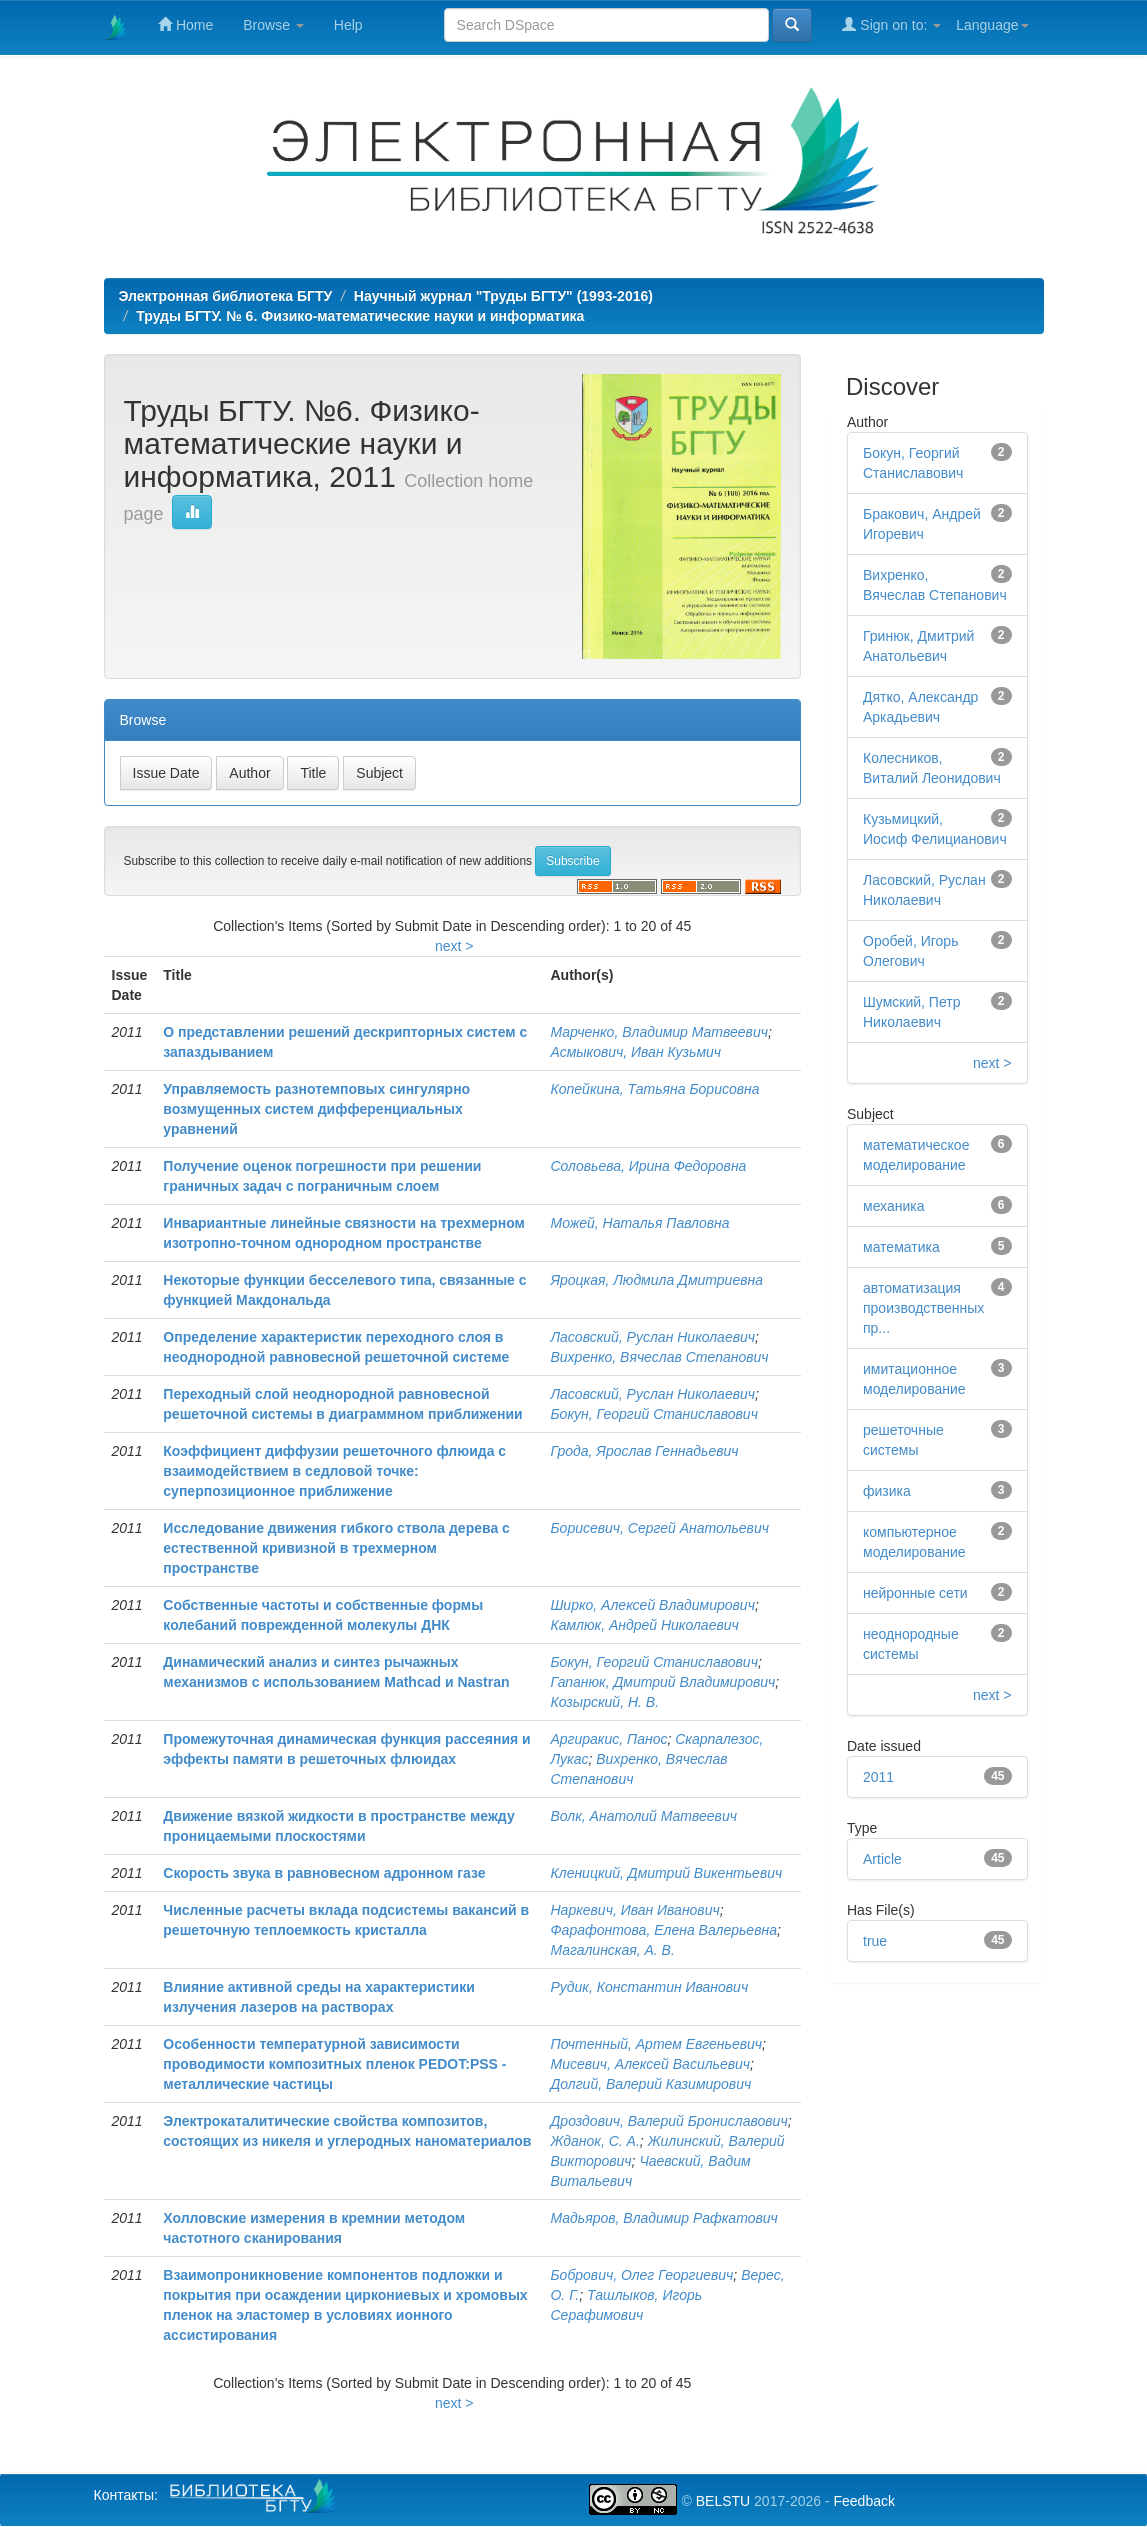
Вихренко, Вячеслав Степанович (659, 1357)
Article (882, 1859)
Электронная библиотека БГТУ (226, 296)
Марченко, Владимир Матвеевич (658, 1032)
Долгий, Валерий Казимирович (650, 2084)
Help (348, 25)
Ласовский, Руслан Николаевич (652, 1337)
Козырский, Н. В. (604, 1702)
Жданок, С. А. (594, 2141)
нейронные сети (915, 1593)
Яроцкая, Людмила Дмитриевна (656, 1280)
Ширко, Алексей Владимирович (652, 1605)
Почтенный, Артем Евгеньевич (656, 2044)
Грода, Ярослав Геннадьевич (644, 1451)
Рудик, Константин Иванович (649, 1987)
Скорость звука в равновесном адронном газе (324, 1873)
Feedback (863, 2501)
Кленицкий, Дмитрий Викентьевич (666, 1873)
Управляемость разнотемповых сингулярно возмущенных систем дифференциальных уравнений (316, 1109)
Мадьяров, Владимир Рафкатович (663, 2218)
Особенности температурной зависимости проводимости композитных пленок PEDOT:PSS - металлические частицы (334, 2064)
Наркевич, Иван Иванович (634, 1910)
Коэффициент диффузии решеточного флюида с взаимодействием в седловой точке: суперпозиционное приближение (334, 1471)
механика (894, 1206)
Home (185, 24)
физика (887, 1491)
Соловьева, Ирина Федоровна (648, 1166)
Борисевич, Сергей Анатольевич (659, 1528)
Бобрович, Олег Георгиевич (641, 2275)
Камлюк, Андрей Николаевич (644, 1625)
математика (901, 1247)
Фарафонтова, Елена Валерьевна (663, 1930)
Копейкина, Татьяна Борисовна (654, 1089)
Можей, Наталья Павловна (639, 1223)
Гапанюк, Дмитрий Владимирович (662, 1682)
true (875, 1941)
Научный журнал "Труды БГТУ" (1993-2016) (503, 296)
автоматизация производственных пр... (923, 1308)
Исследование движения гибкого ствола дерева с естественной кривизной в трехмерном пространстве (336, 1548)
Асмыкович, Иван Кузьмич (635, 1052)
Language (992, 25)
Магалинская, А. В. (612, 1950)
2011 (878, 1777)
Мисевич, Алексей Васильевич (650, 2064)
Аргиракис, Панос (608, 1739)
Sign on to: (891, 24)
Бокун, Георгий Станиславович (653, 1414)
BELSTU (723, 2501)
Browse (273, 25)
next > (454, 946)
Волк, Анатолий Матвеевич (643, 1816)
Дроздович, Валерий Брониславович (668, 2121)
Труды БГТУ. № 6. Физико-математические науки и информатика (360, 316)
